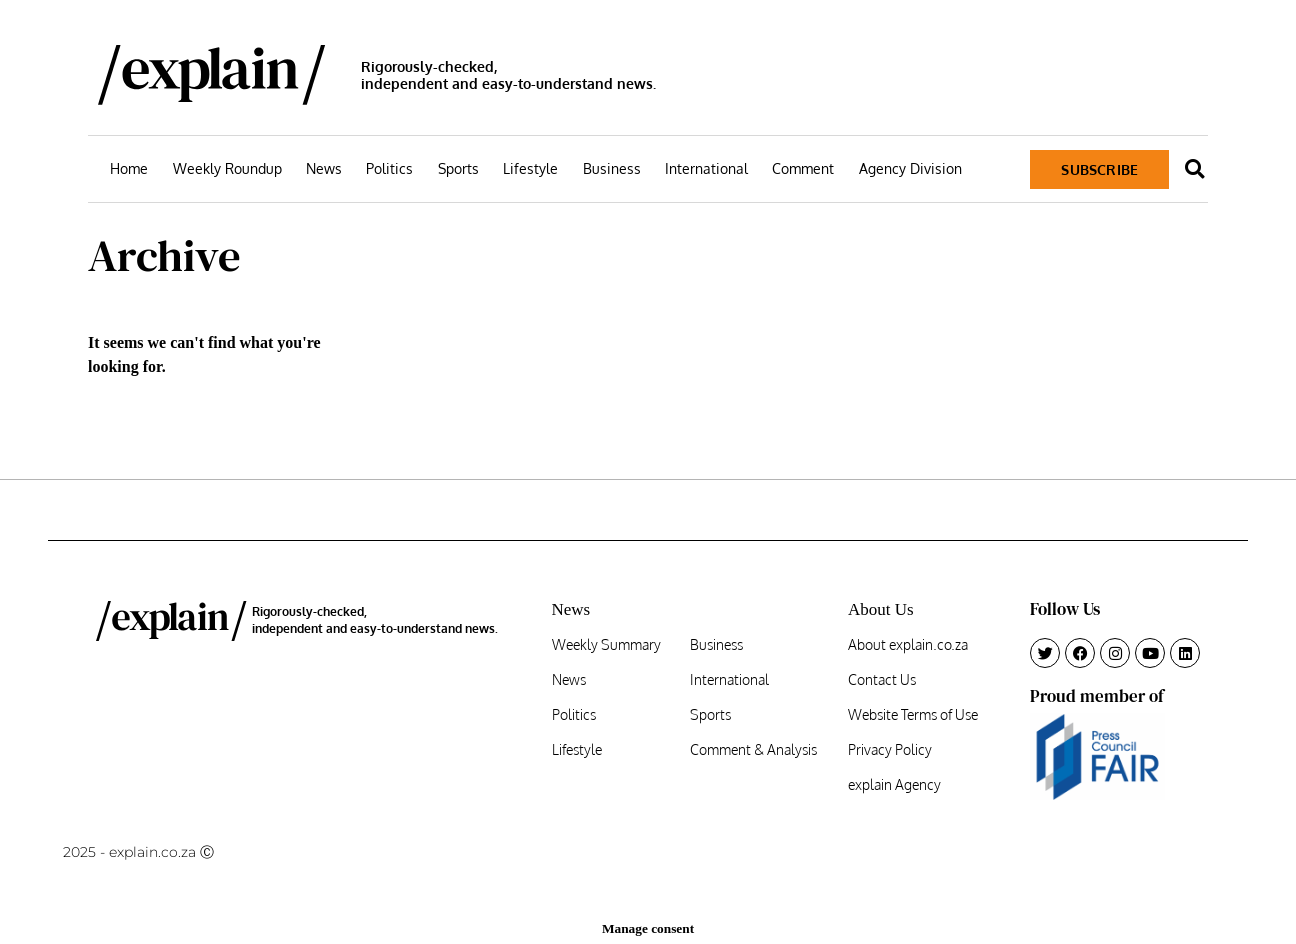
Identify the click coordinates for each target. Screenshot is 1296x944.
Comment (803, 168)
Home (129, 168)
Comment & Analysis (753, 750)
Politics (389, 168)
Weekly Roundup (227, 168)
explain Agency (894, 785)
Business (612, 168)
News (324, 168)
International (706, 168)
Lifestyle (530, 168)
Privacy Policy (890, 750)
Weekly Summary (606, 645)
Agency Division (910, 168)
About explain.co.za (908, 645)
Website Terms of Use (913, 715)
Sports (458, 168)
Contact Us (882, 680)
